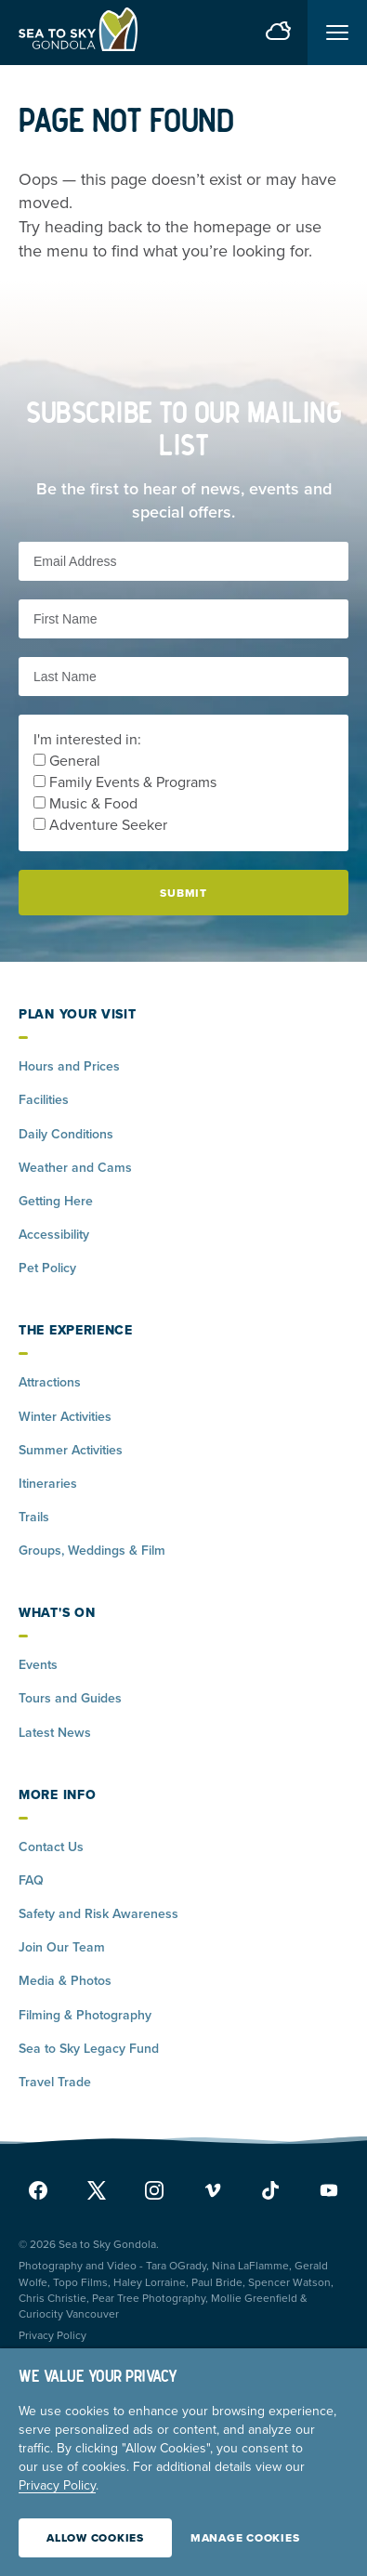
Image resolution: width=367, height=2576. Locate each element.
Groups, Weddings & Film (92, 1550)
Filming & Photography (85, 2015)
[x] (96, 2190)
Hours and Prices (69, 1066)
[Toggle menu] (337, 32)
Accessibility (54, 1234)
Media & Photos (65, 1981)
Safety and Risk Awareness (98, 1914)
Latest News (55, 1733)
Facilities (44, 1100)
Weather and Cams (75, 1168)
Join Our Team (62, 1947)
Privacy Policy (52, 2335)
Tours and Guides (70, 1698)
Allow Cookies (95, 2537)
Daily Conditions (66, 1134)
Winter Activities (65, 1417)
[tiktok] (270, 2190)
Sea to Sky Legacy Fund (89, 2049)
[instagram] (154, 2190)
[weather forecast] (278, 32)
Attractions (50, 1382)
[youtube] (324, 2190)
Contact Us (51, 1847)
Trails (34, 1517)
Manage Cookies (245, 2537)
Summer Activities (71, 1450)
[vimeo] (212, 2190)
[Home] (78, 33)
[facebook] (43, 2190)
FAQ (31, 1880)
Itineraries (48, 1484)
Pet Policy (47, 1268)
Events (38, 1665)
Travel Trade (55, 2082)
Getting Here (56, 1201)
